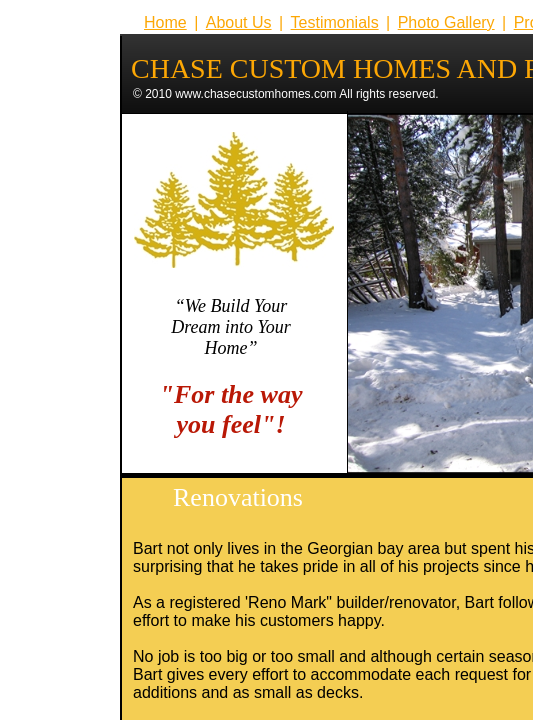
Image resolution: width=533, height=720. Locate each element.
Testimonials (335, 22)
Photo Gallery (446, 22)
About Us (239, 22)
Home (165, 22)
